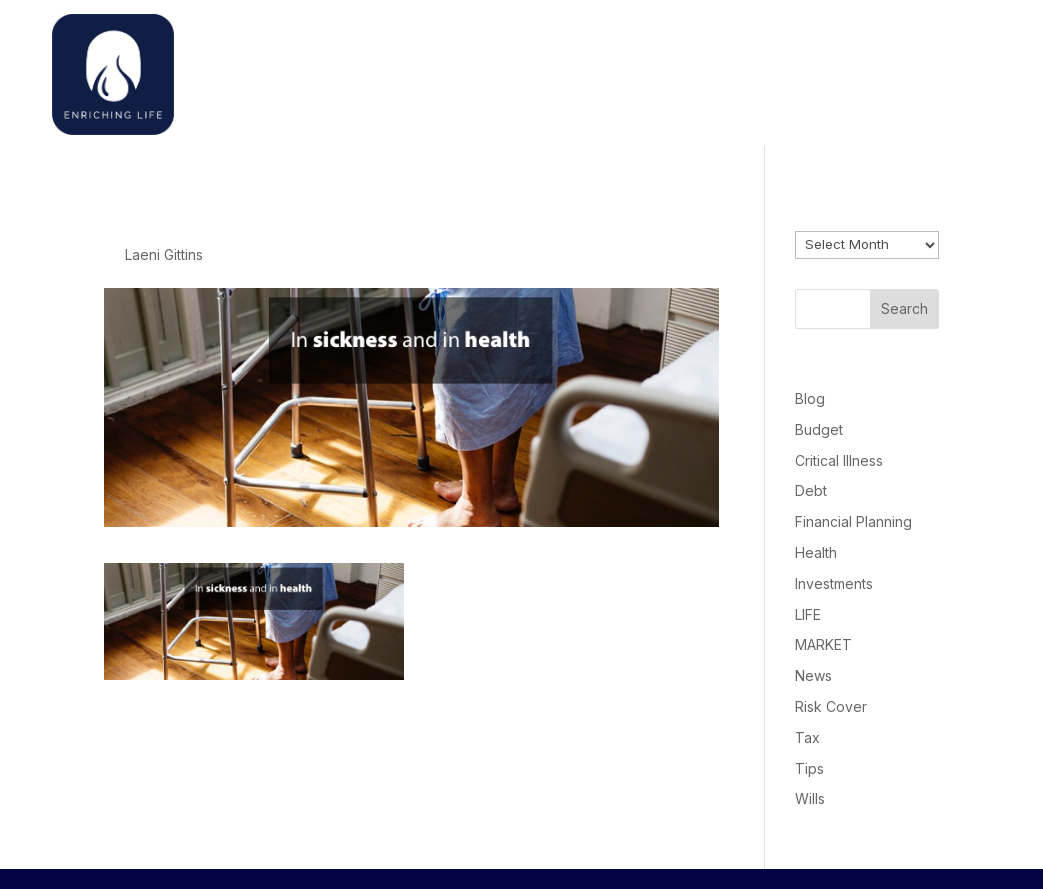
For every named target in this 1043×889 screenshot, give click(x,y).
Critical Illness (839, 460)
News (813, 675)
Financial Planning (853, 521)
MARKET (823, 644)
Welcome (720, 69)
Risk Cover (831, 706)
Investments (834, 583)
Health (816, 552)
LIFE (808, 614)
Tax (807, 737)
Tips (809, 768)
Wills (810, 798)
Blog (810, 398)
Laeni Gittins (164, 254)
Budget (819, 429)
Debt (811, 490)
